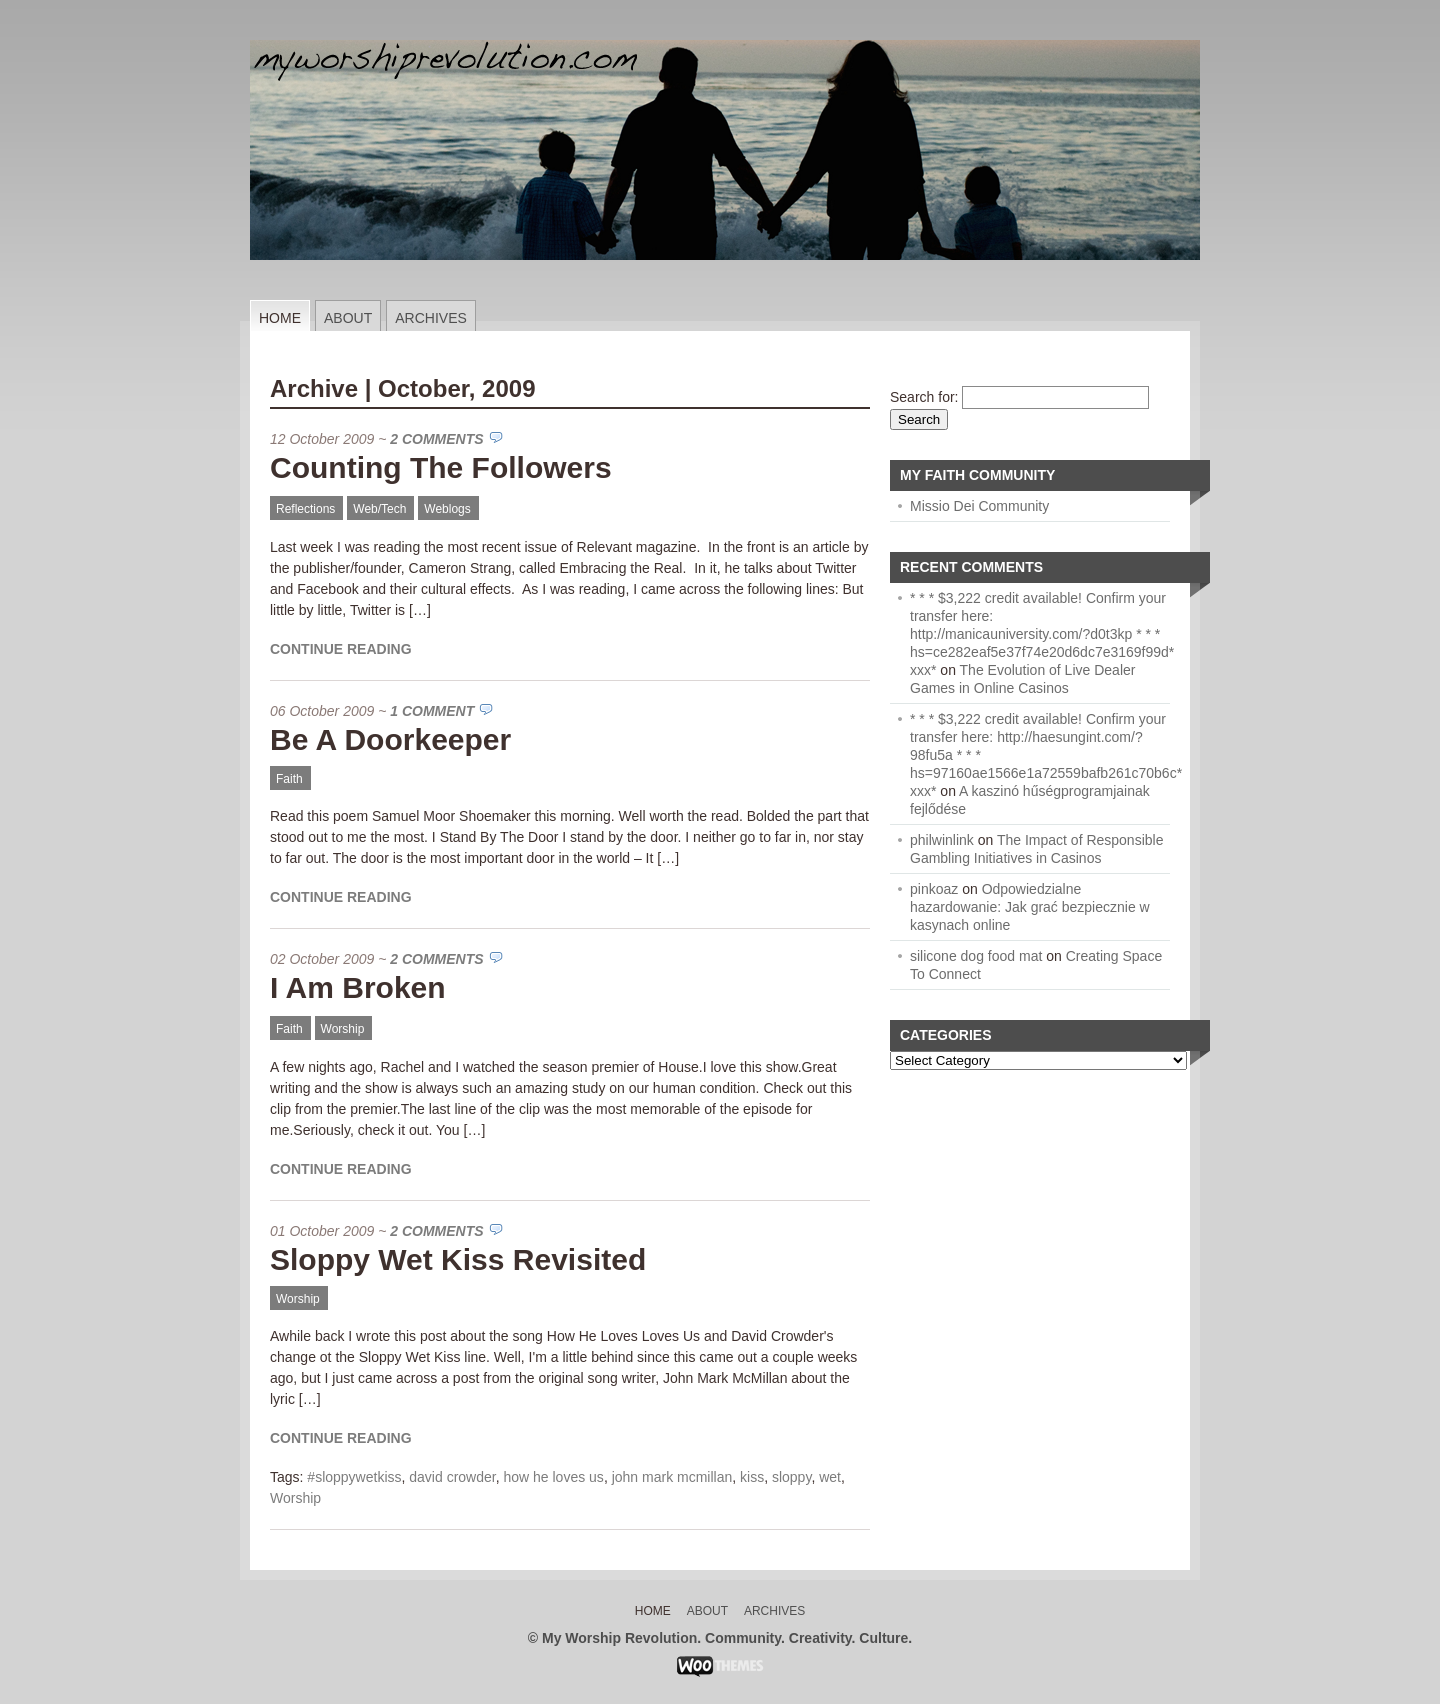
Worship (343, 1029)
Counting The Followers (441, 467)
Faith (289, 779)
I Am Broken (358, 987)
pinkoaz (934, 889)
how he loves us (553, 1477)
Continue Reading (341, 649)
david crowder (452, 1477)
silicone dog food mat (976, 956)
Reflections (305, 509)
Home (280, 318)
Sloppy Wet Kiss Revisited (458, 1259)
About (348, 318)
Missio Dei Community (979, 506)
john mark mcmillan (672, 1477)
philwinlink (942, 840)
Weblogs (447, 509)
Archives (431, 318)
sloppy (791, 1477)
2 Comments (436, 439)
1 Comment (432, 711)
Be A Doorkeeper (390, 739)
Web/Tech (379, 509)
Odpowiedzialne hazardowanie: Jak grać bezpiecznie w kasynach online (1030, 907)
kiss (752, 1477)
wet (830, 1477)
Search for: (924, 397)
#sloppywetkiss (354, 1477)
